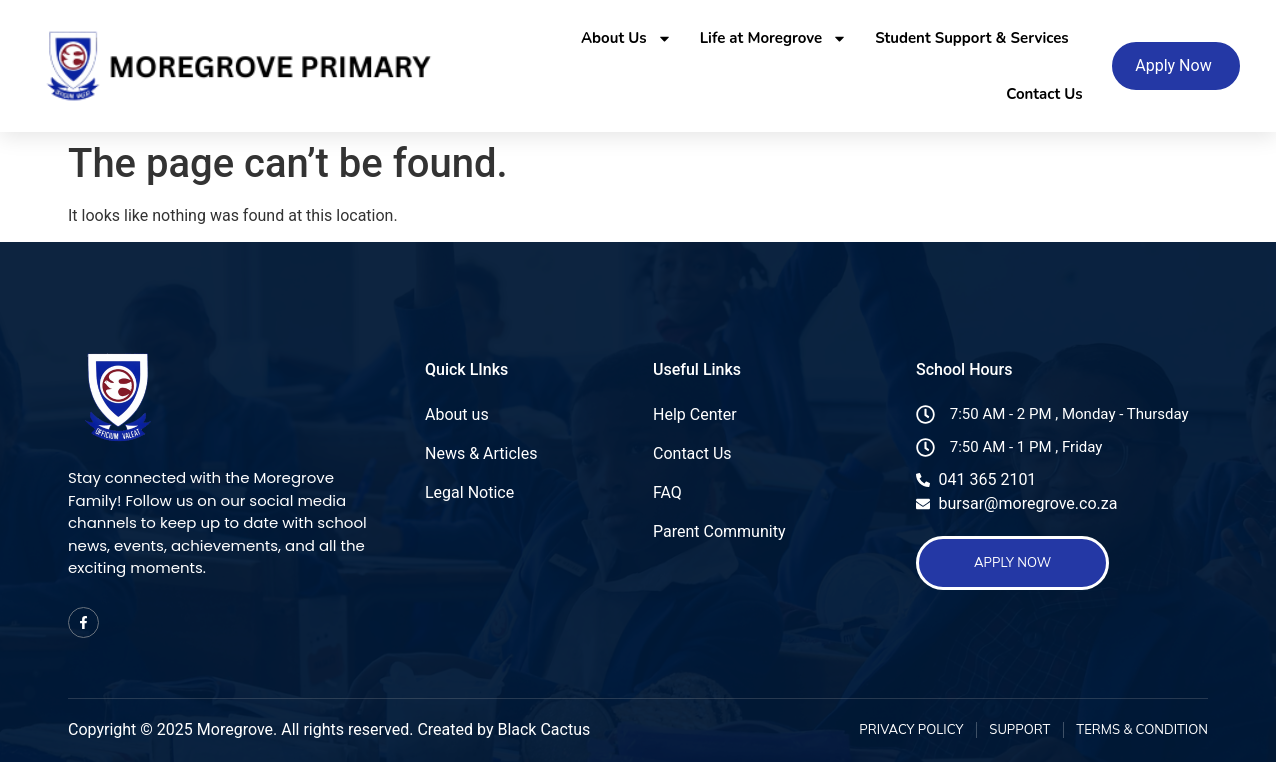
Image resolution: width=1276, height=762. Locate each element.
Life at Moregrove (774, 38)
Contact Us (1044, 94)
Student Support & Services (971, 38)
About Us (626, 38)
